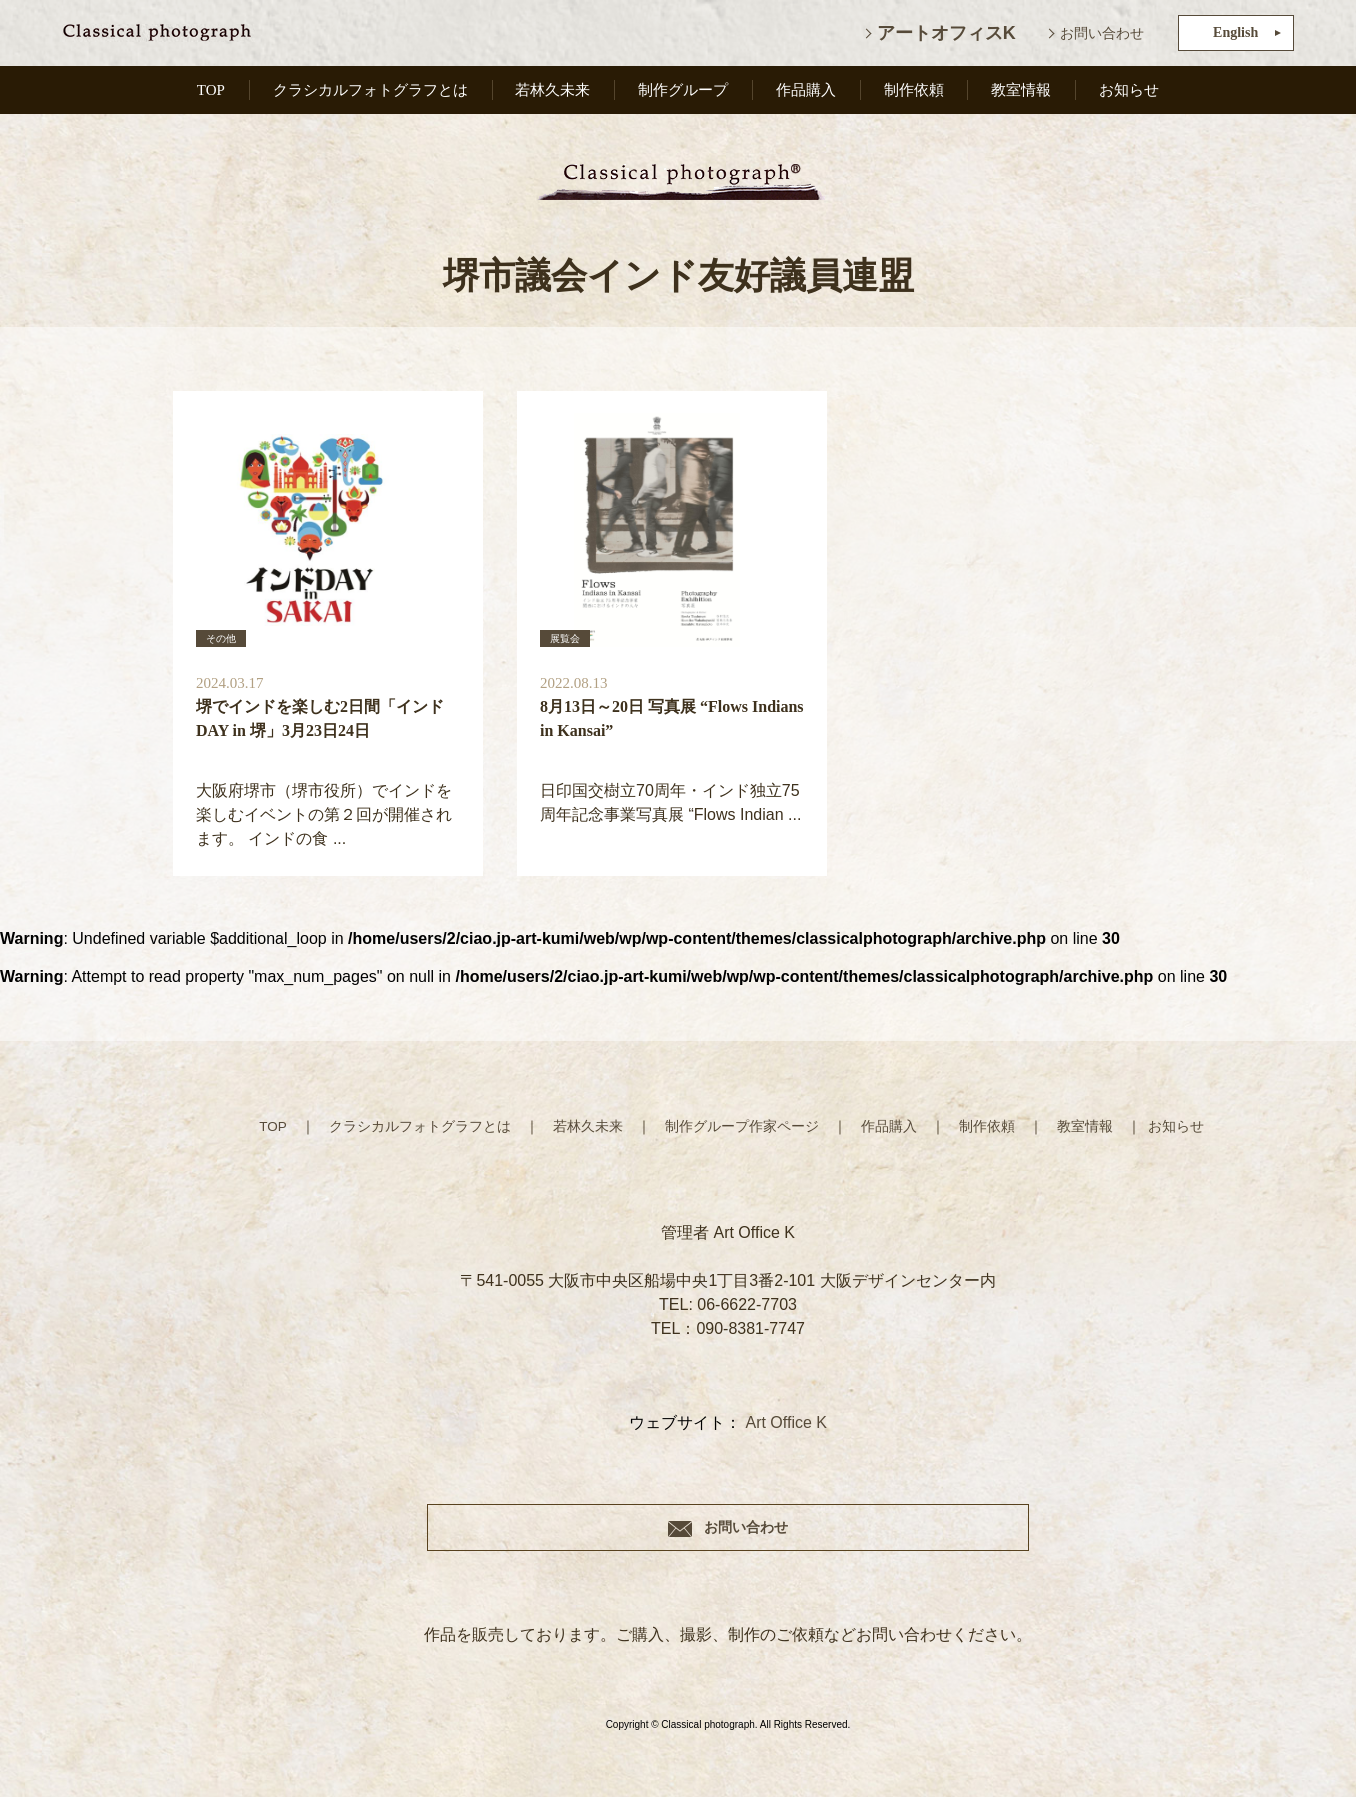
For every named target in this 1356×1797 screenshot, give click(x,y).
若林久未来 (557, 92)
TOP (209, 92)
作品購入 (810, 92)
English (1235, 32)
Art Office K (786, 1424)
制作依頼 (917, 92)
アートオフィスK (946, 33)
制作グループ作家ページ (742, 1128)
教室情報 (1023, 92)
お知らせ (1130, 92)
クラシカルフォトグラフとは (371, 92)
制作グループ (688, 92)
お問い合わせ (1102, 33)
